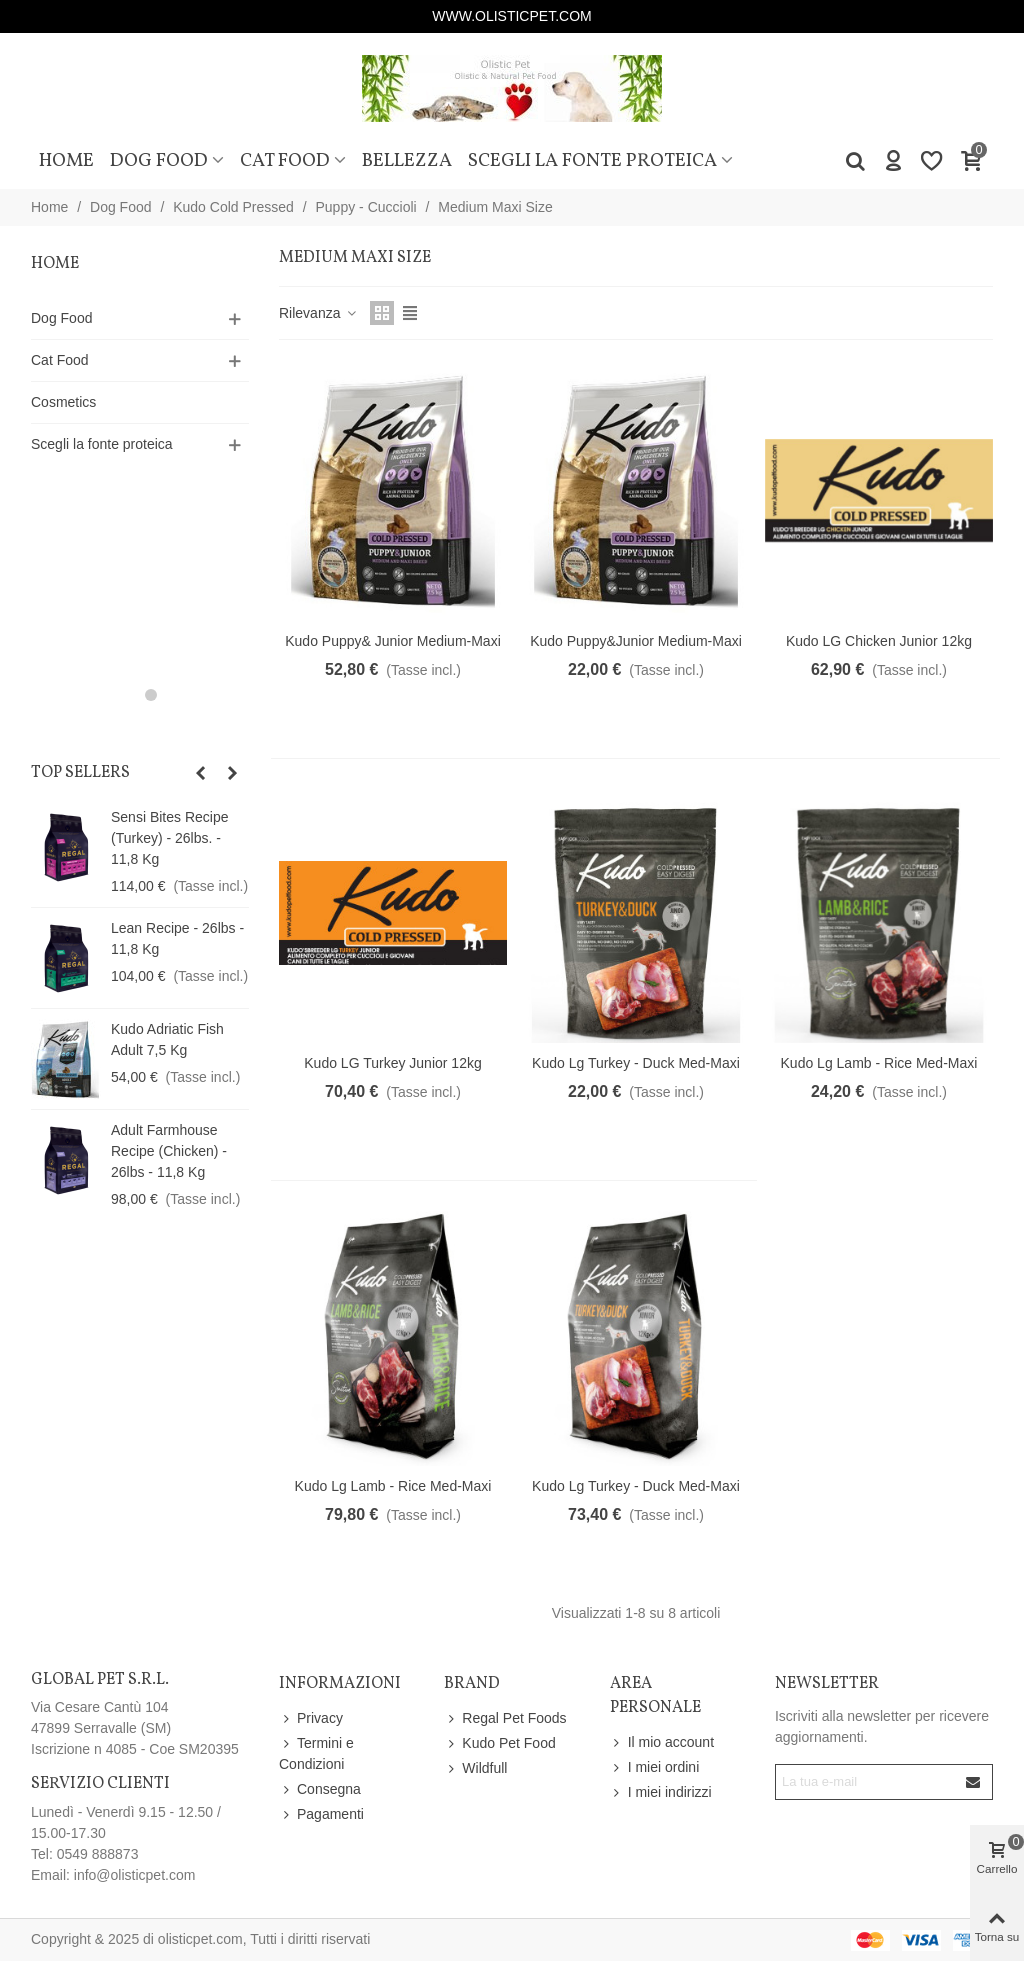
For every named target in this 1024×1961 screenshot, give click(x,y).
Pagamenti (321, 1814)
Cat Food (285, 161)
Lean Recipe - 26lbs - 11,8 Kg (177, 938)
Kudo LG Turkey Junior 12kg (392, 1063)
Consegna (320, 1789)
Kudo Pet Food (499, 1743)
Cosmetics (63, 402)
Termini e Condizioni (316, 1752)
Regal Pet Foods (505, 1718)
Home (66, 161)
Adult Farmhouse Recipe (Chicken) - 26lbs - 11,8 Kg (169, 1151)
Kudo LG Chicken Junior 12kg (879, 641)
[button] (129, 695)
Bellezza (407, 161)
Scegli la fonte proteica (592, 161)
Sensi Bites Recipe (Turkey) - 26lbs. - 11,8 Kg (170, 838)
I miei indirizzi (661, 1792)
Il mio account (662, 1742)
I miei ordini (655, 1767)
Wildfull (475, 1768)
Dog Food (159, 161)
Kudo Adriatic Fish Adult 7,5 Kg (167, 1039)
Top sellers (80, 773)
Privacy (311, 1718)
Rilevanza (318, 313)
